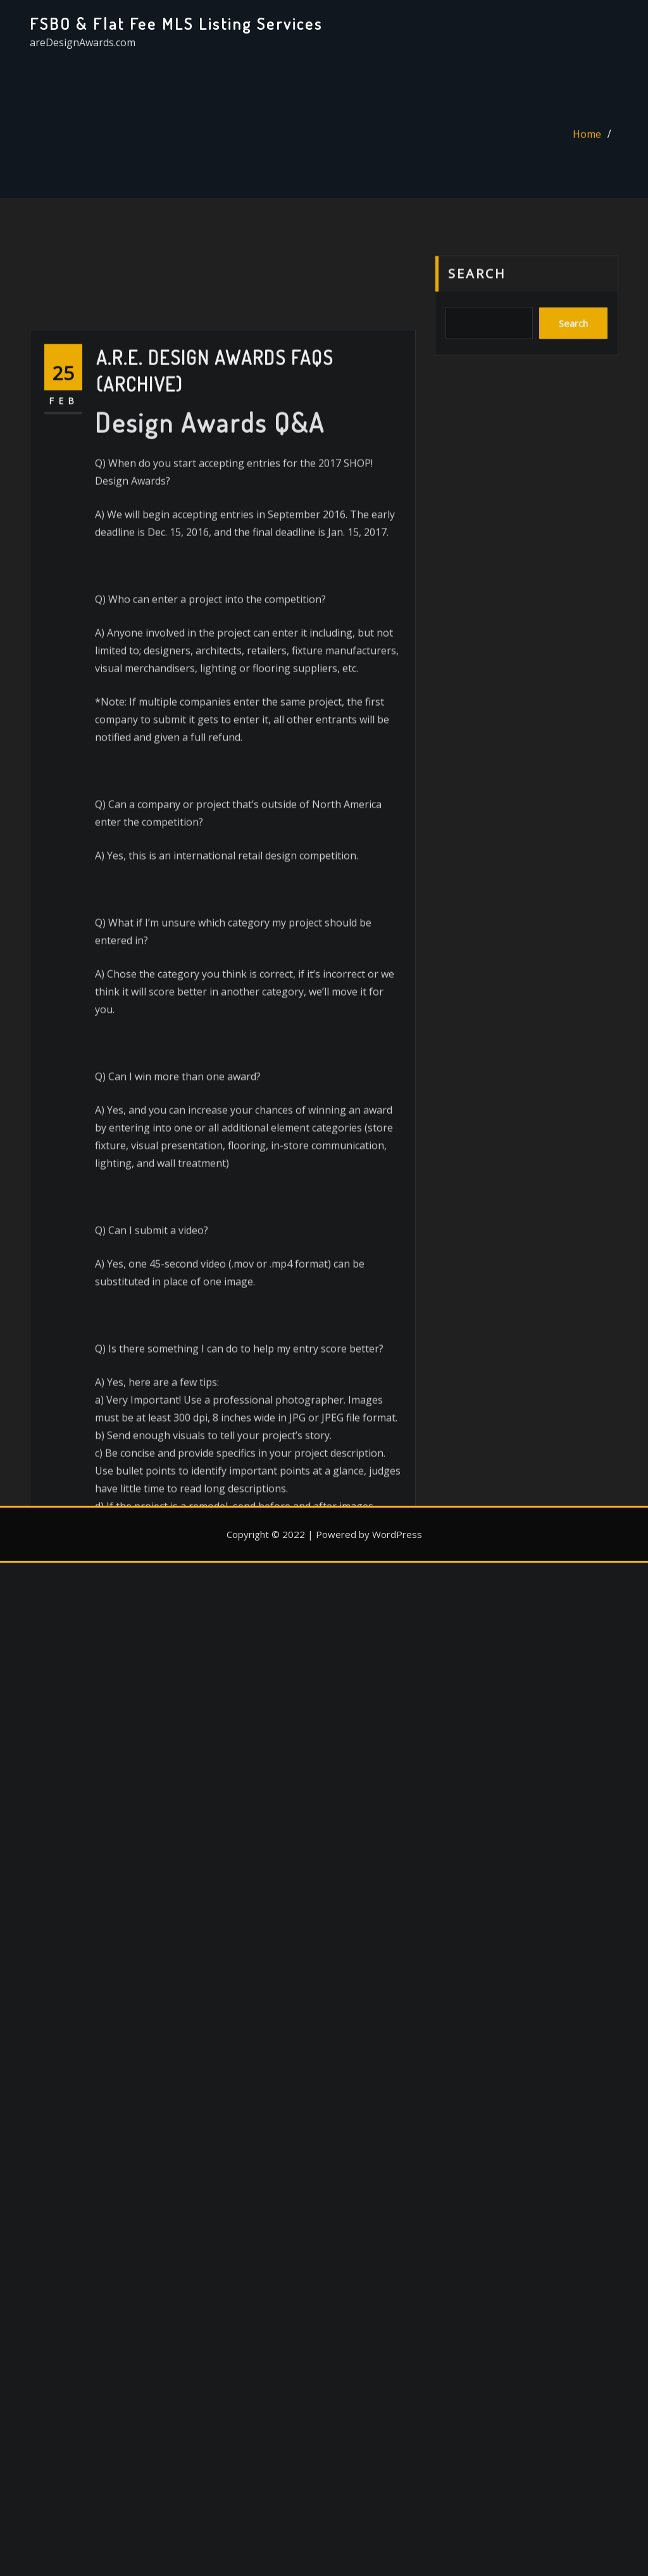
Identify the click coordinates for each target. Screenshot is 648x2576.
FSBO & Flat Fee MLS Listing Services (176, 23)
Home (587, 142)
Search (477, 294)
